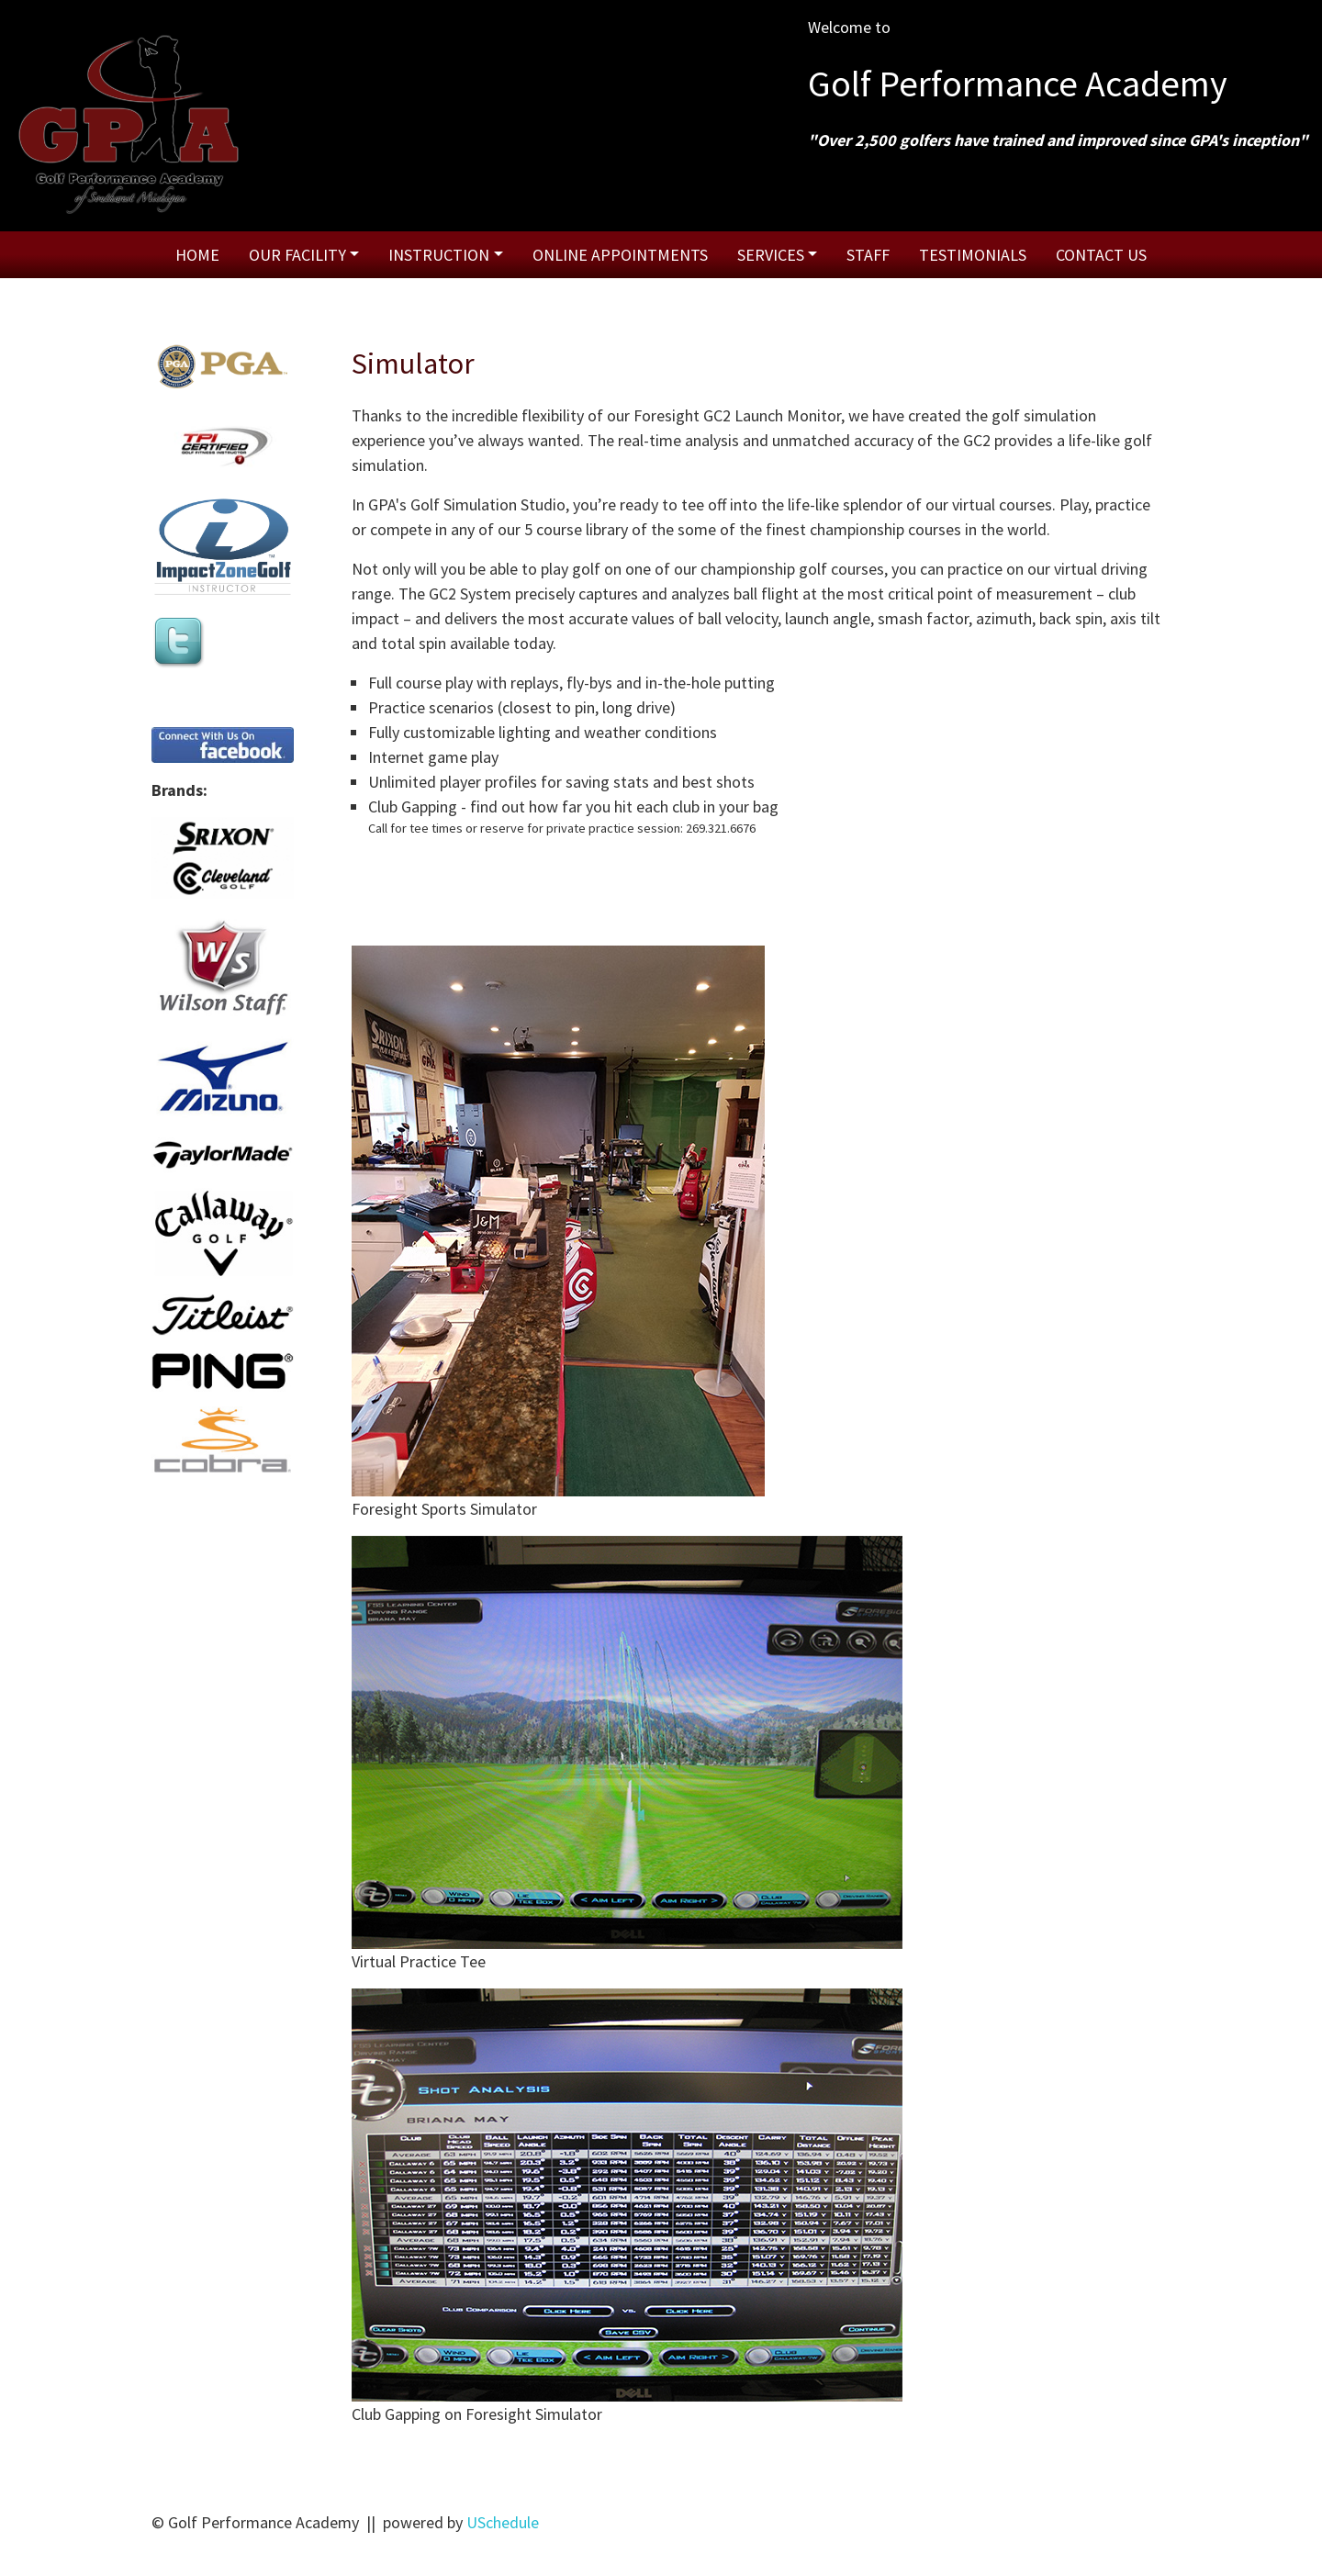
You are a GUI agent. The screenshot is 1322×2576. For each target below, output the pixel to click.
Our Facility (297, 254)
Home (197, 254)
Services (770, 254)
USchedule (502, 2522)
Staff (868, 254)
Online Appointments (620, 254)
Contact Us (1101, 254)
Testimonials (972, 254)
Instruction (438, 254)
